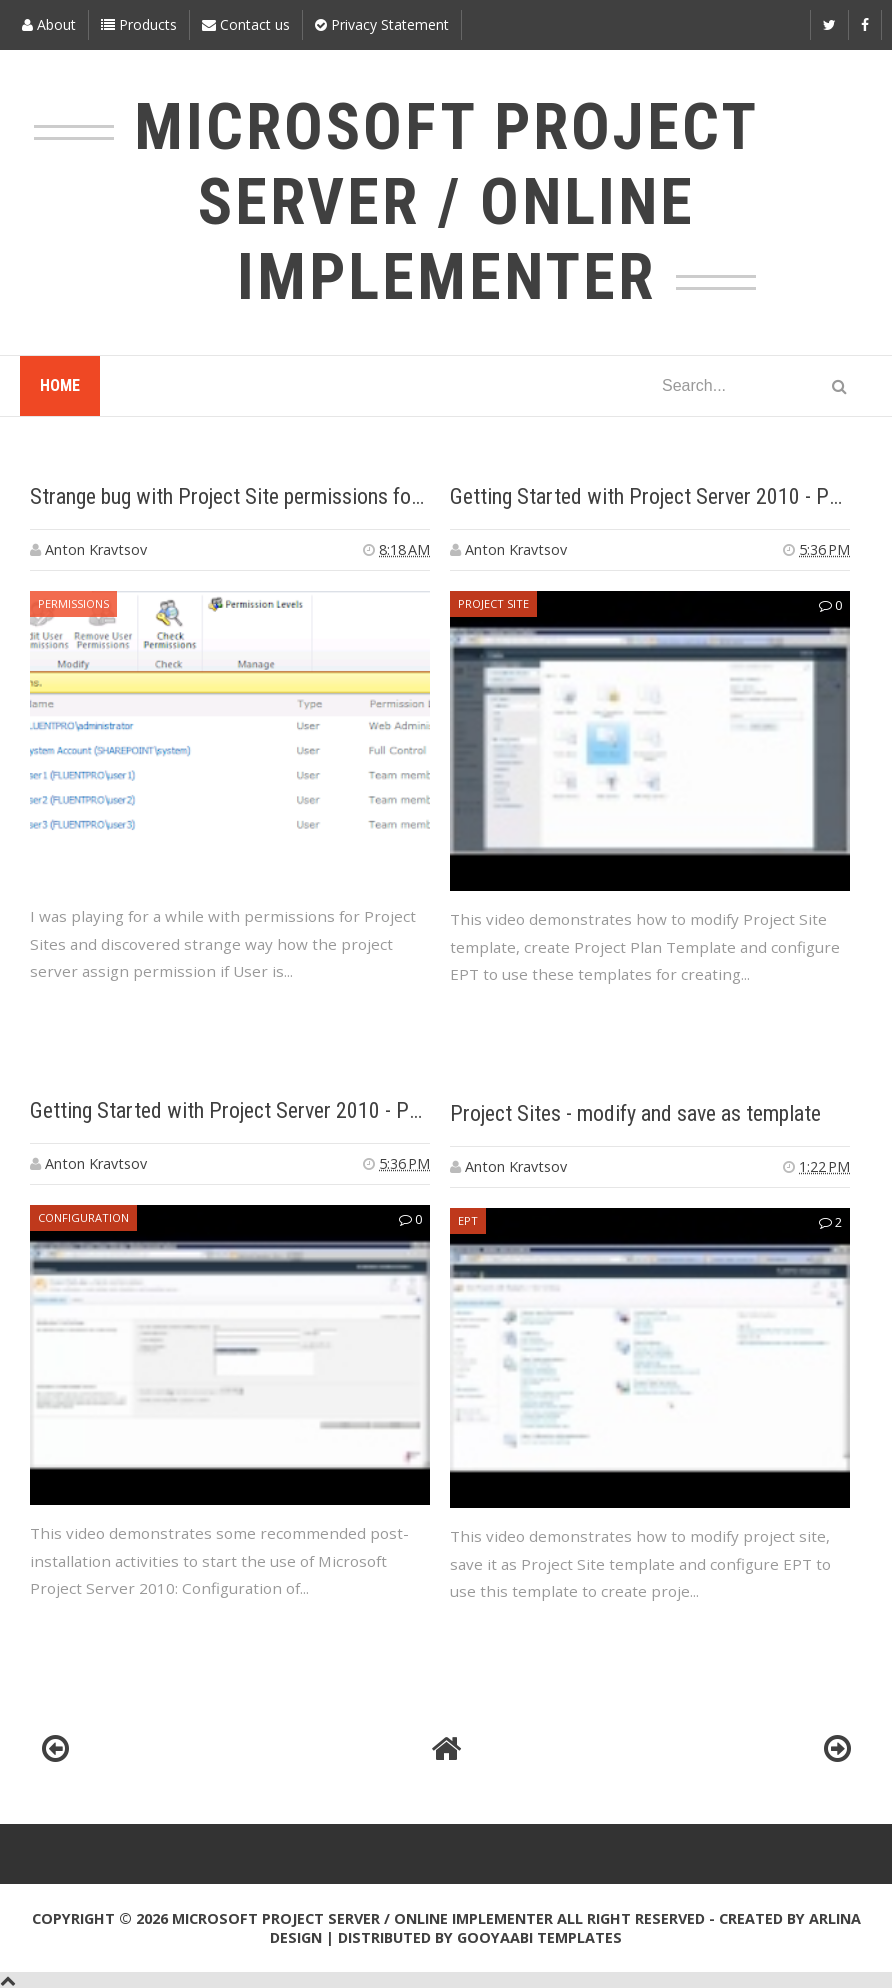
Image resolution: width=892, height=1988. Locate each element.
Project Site (493, 603)
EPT (468, 1220)
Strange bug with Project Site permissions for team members (290, 496)
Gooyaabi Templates (539, 1937)
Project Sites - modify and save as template (635, 1113)
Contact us (246, 24)
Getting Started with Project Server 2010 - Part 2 (660, 496)
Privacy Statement (382, 24)
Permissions (73, 603)
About (49, 24)
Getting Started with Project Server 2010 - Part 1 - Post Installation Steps (346, 1110)
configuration (83, 1217)
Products (139, 24)
